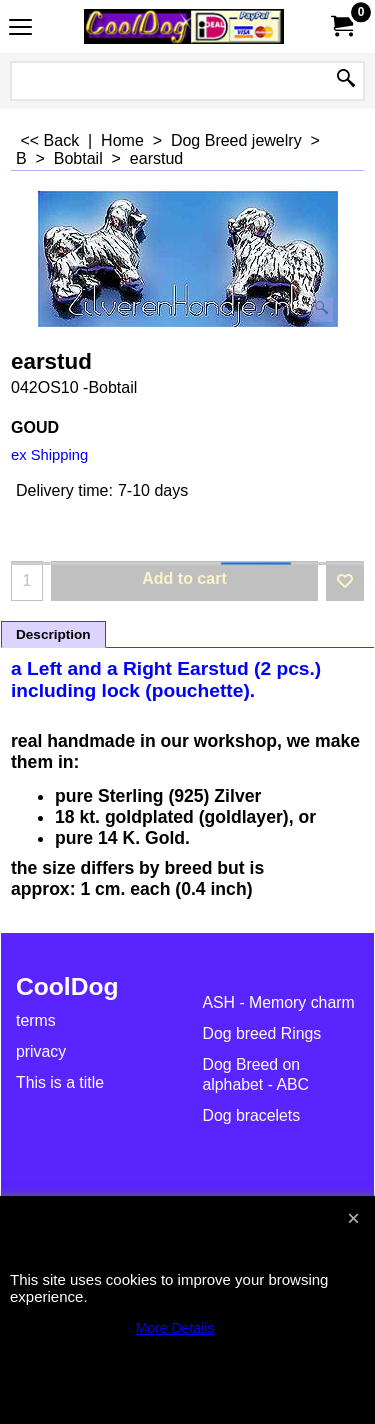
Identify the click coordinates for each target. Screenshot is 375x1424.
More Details (175, 1328)
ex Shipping (49, 455)
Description (53, 634)
